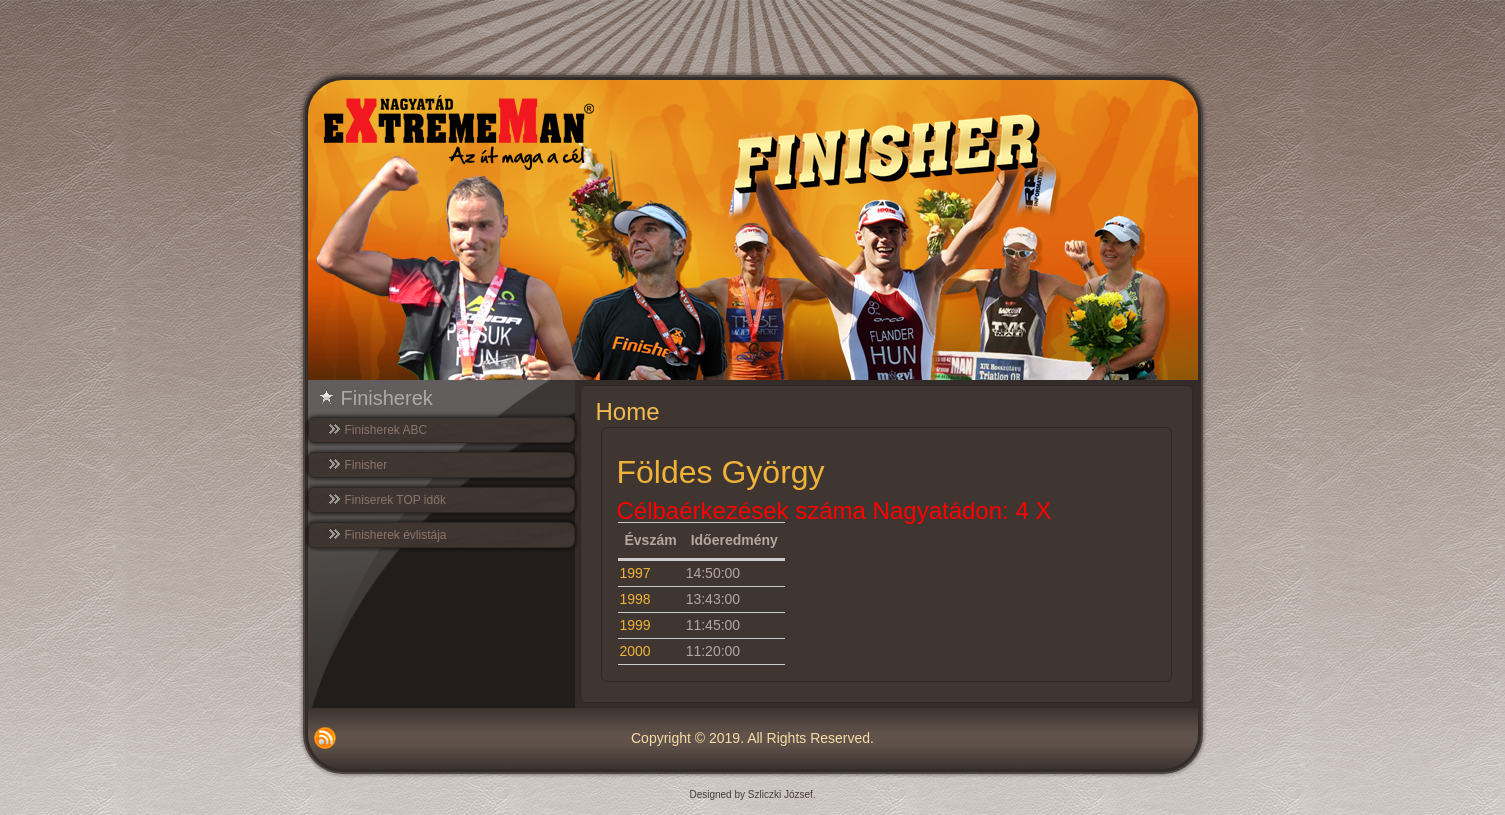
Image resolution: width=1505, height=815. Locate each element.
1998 (635, 599)
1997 (635, 573)
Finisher (366, 465)
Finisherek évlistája (396, 535)
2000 (635, 651)
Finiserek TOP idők (395, 500)
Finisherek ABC (386, 430)
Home (628, 411)
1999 (635, 625)
